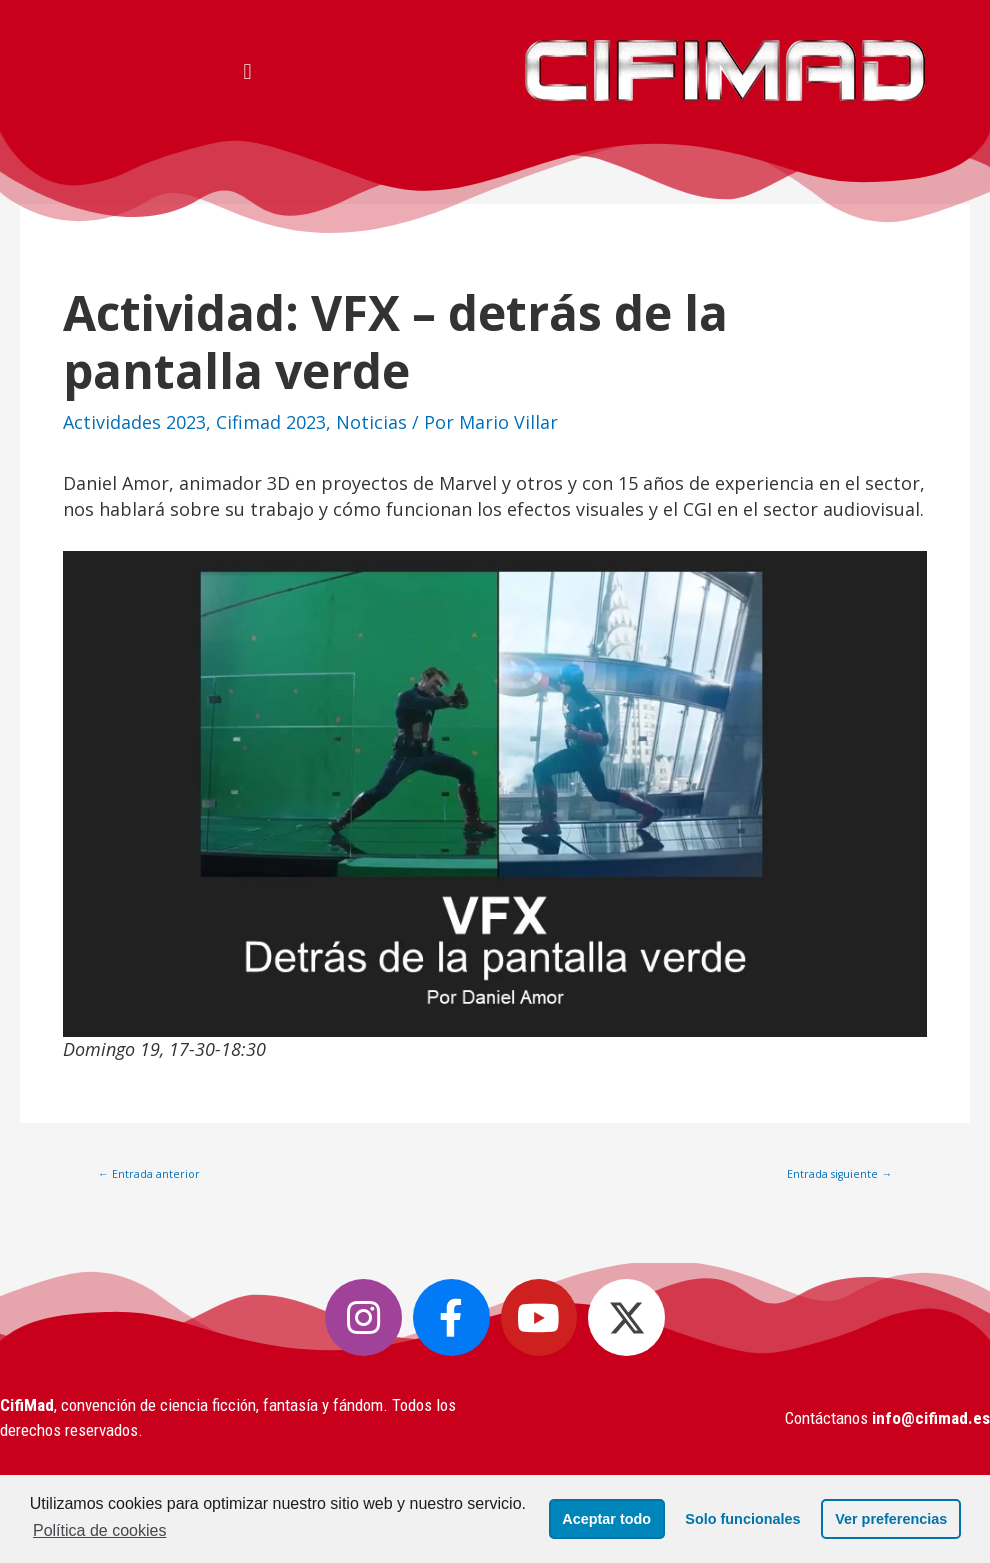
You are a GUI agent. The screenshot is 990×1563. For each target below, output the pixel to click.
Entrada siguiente (839, 1174)
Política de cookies (99, 1530)
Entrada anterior (149, 1174)
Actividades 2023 (134, 422)
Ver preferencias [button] (890, 1519)
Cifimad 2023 (271, 422)
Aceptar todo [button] (605, 1519)
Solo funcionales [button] (741, 1519)
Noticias (371, 422)
